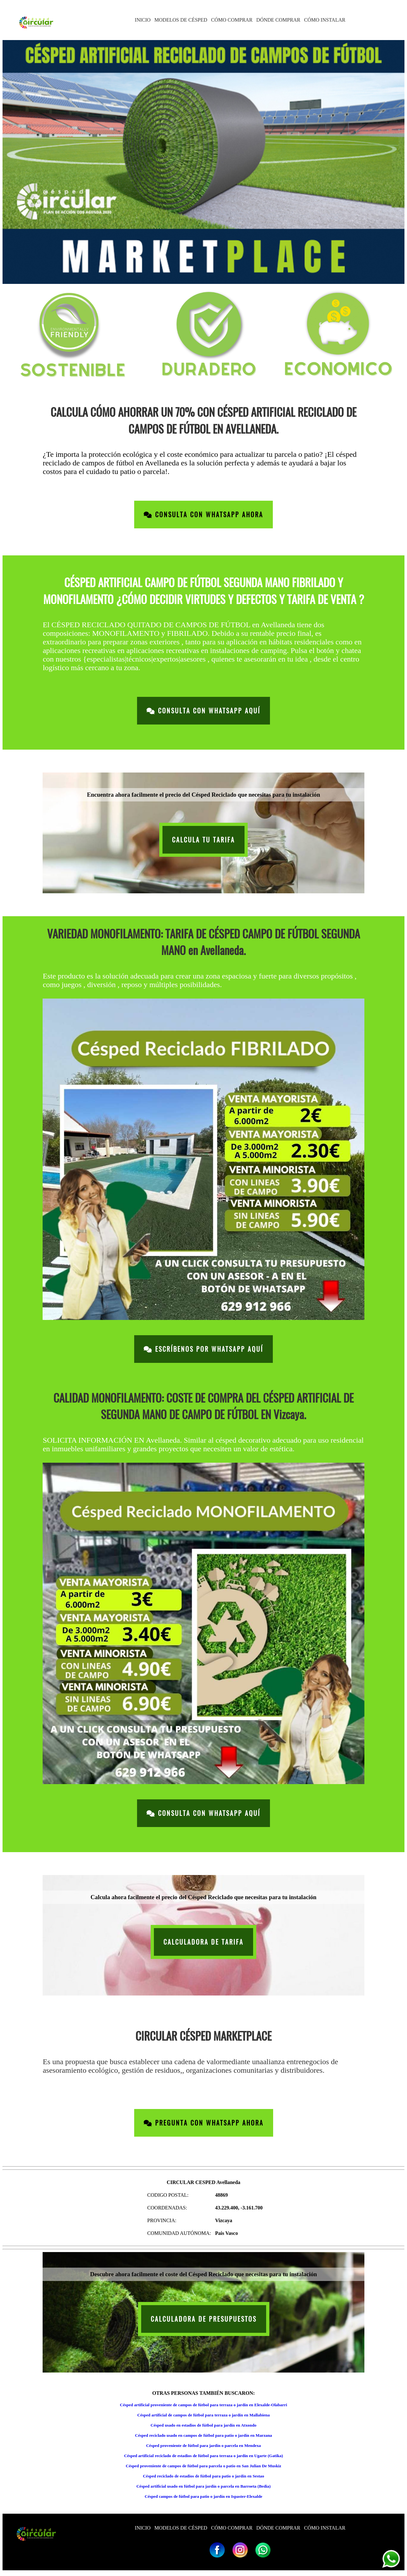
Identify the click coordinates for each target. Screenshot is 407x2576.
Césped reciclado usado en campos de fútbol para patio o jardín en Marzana (203, 2435)
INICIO (143, 20)
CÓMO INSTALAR (324, 20)
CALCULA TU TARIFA (203, 839)
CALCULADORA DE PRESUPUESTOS (204, 2319)
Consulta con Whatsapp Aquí (203, 710)
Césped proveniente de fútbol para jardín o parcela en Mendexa (203, 2445)
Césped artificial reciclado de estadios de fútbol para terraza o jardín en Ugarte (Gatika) (203, 2455)
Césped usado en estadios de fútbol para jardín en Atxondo (204, 2425)
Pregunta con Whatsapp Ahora (204, 2123)
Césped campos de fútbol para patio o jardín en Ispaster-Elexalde (203, 2496)
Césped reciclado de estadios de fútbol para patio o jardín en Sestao (203, 2476)
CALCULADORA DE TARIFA (203, 1942)
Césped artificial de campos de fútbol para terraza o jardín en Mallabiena (203, 2415)
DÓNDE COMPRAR (278, 20)
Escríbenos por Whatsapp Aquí (203, 1349)
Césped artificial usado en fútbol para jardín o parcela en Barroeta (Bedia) (203, 2486)
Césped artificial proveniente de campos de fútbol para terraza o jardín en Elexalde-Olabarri (203, 2404)
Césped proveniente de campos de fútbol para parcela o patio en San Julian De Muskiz (203, 2465)
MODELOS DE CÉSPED (181, 20)
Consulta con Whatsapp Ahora (203, 514)
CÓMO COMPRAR (231, 20)
